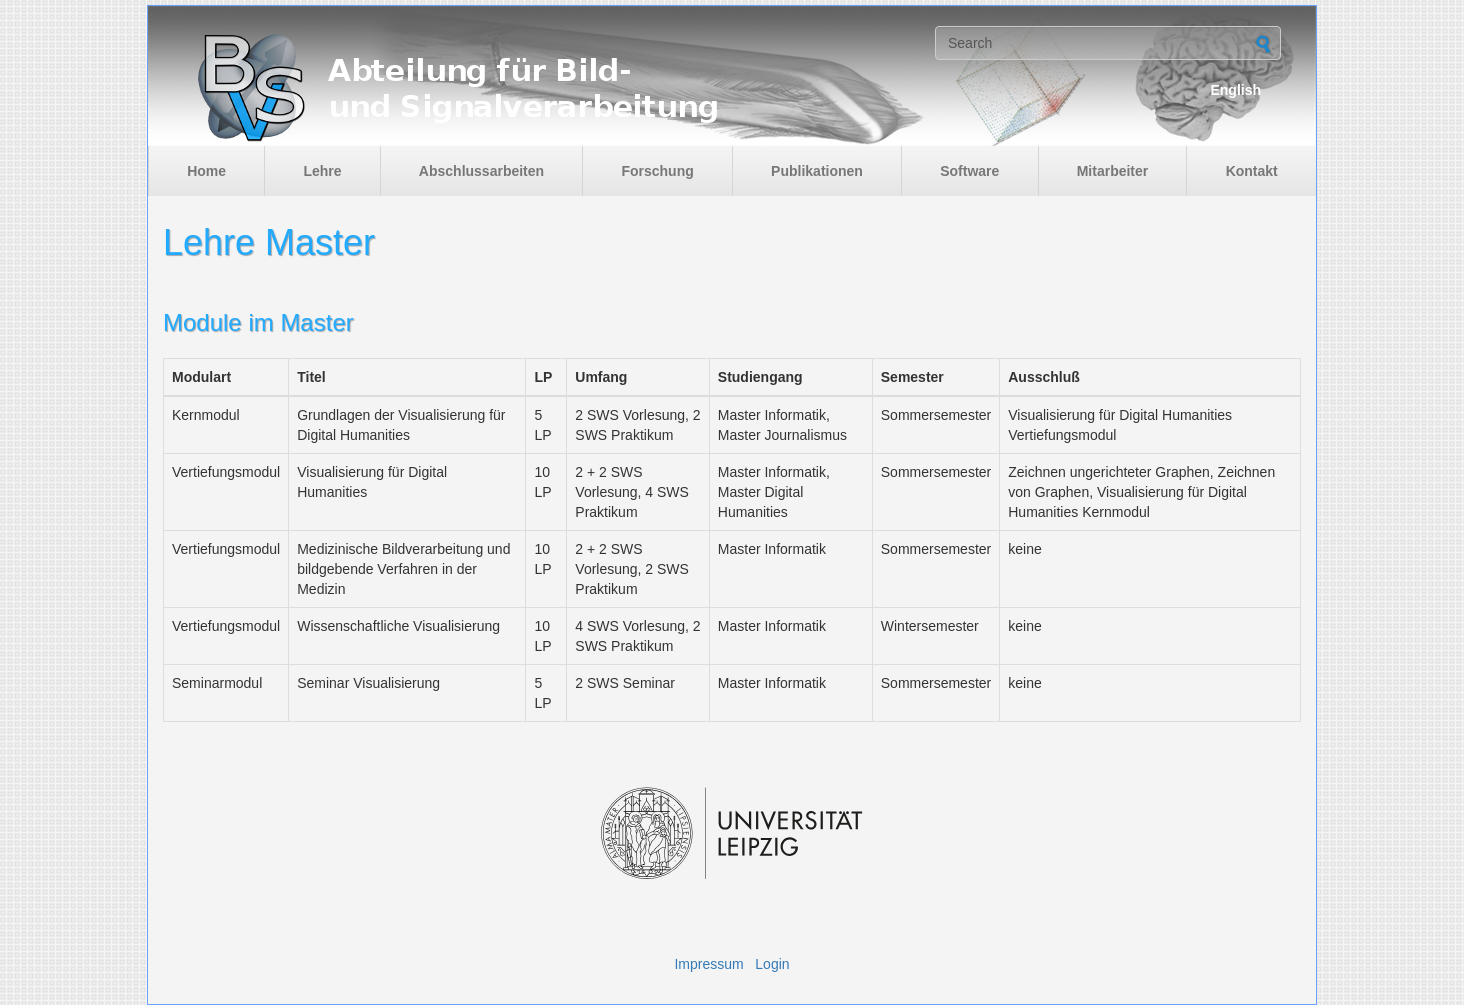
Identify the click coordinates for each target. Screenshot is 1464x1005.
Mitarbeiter (1113, 171)
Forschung (657, 171)
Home (206, 171)
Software (969, 171)
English (1235, 90)
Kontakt (1252, 171)
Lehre (322, 171)
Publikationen (817, 171)
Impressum (708, 964)
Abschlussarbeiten (481, 171)
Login (772, 964)
